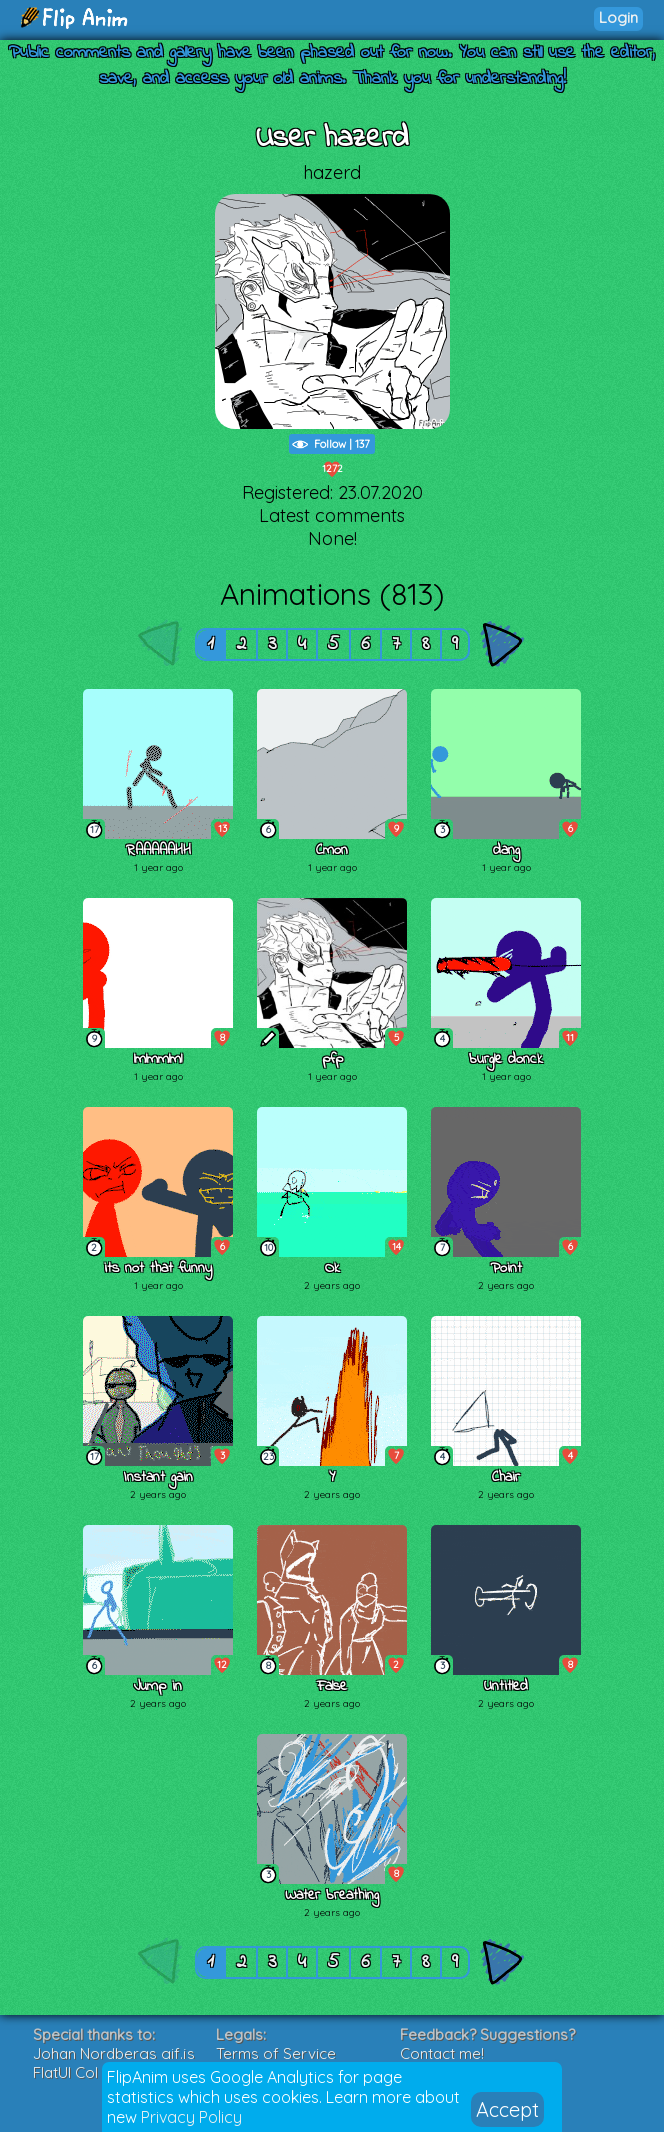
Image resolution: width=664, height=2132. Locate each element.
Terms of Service (276, 2053)
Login (618, 17)
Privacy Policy (191, 2117)
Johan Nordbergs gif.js (114, 2053)
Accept (507, 2109)
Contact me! (442, 2053)
